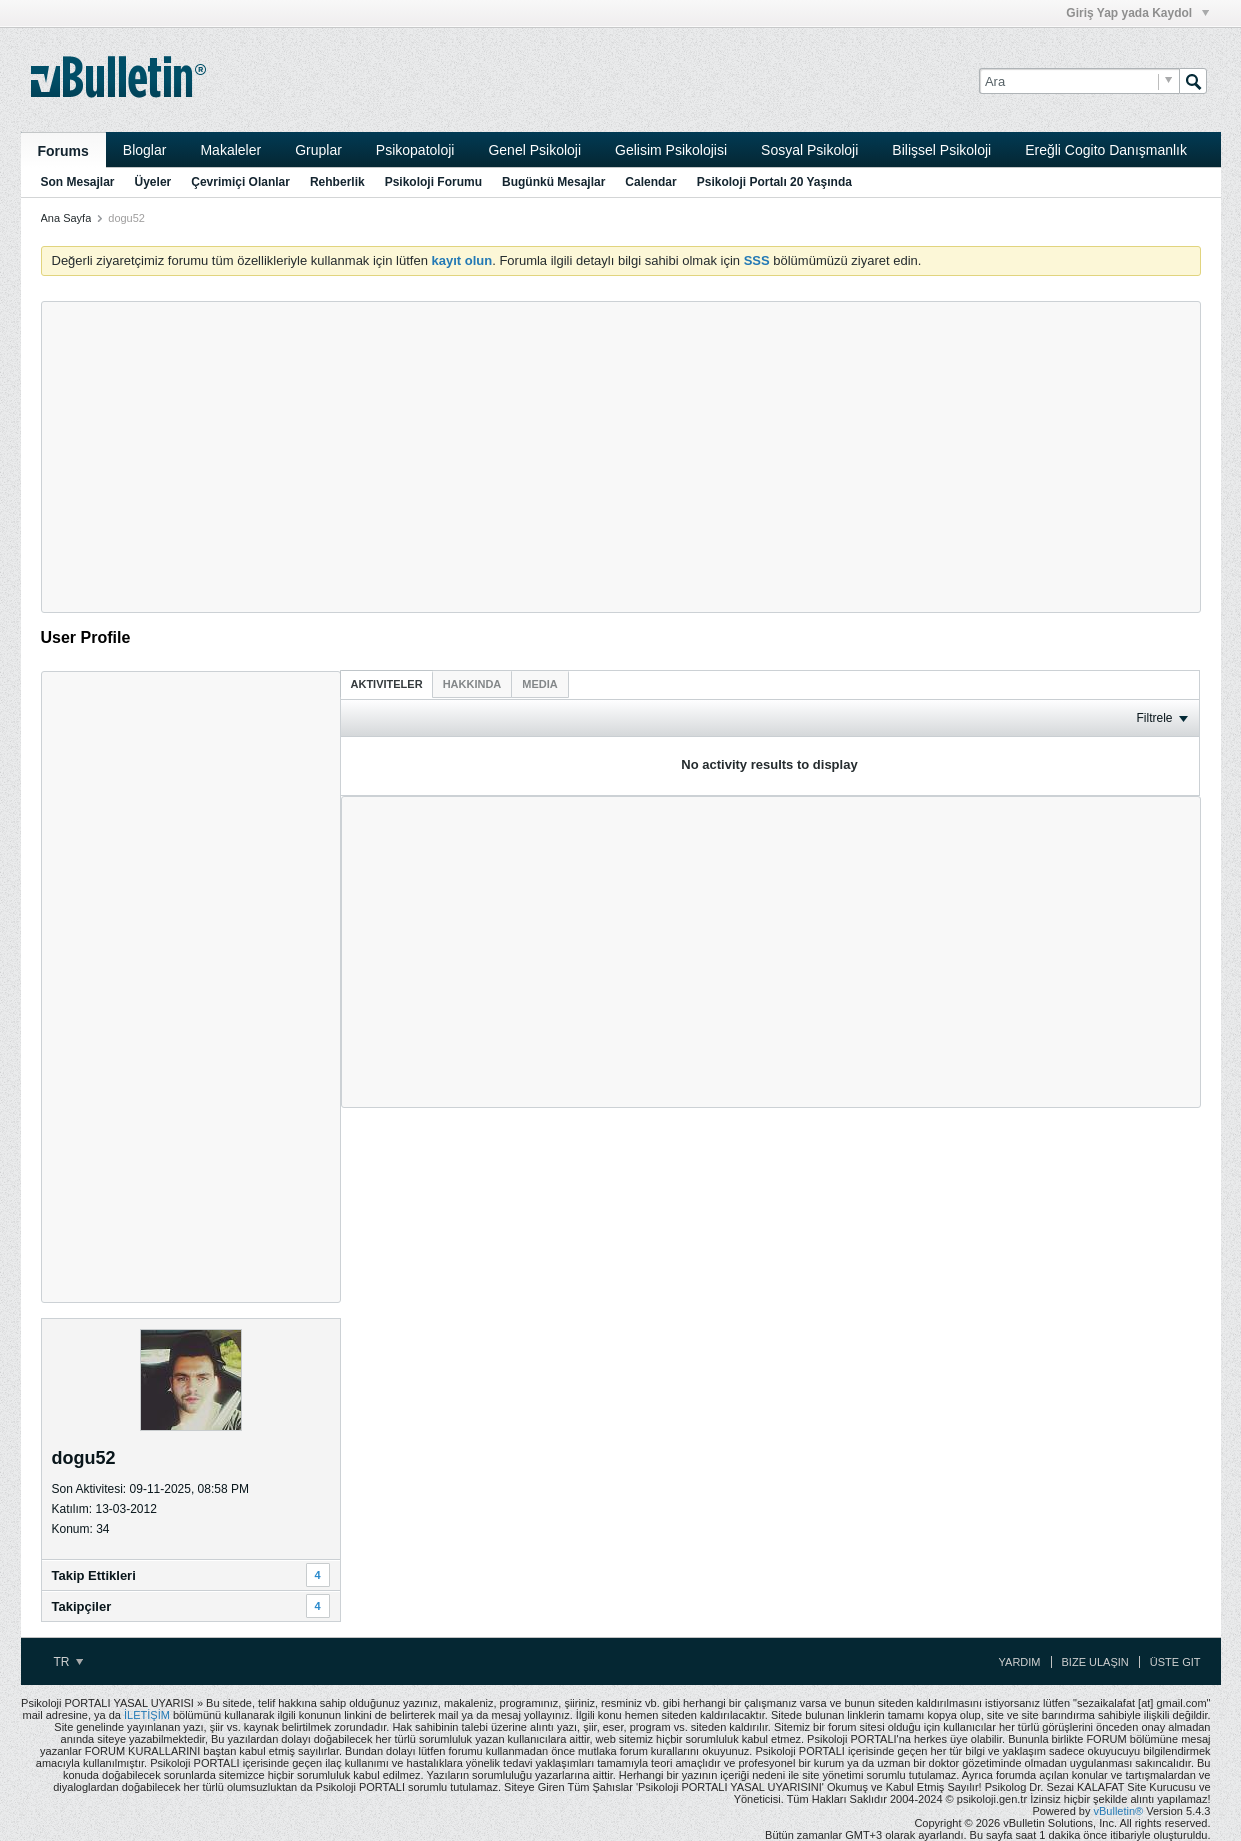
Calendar (650, 182)
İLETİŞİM (147, 1715)
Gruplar (318, 150)
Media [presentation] (539, 684)
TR (68, 1662)
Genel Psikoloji (534, 150)
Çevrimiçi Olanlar (240, 182)
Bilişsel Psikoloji (941, 150)
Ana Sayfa (66, 218)
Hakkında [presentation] (472, 684)
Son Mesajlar (78, 182)
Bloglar (145, 150)
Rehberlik (337, 182)
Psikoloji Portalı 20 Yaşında (774, 182)
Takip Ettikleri (94, 1575)
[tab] (387, 683)
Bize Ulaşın (1095, 1662)
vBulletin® (1119, 1811)
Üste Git (1175, 1662)
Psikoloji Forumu (433, 182)
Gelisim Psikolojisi (671, 150)
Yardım (1020, 1662)
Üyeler (153, 182)
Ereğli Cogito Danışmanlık (1106, 150)
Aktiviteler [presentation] (387, 684)
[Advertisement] (621, 457)
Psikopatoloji (415, 150)
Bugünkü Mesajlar (553, 182)
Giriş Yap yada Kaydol (1137, 13)
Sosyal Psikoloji (809, 150)
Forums (63, 151)
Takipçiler (82, 1606)
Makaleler (230, 150)
